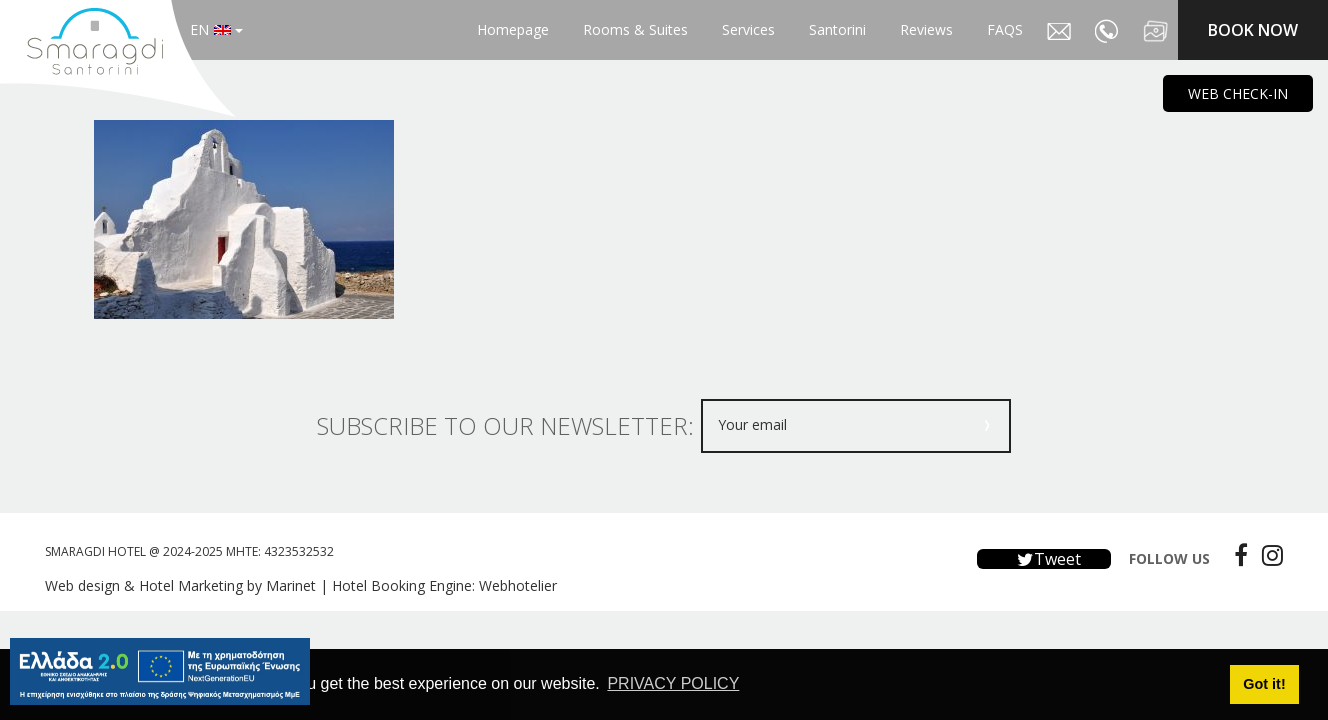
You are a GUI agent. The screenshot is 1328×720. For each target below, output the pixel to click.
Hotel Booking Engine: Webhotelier (444, 585)
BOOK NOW (1253, 30)
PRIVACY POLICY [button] (673, 683)
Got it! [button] (1264, 684)
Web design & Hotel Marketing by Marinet (180, 585)
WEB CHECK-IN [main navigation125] (1238, 93)
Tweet (1044, 559)
